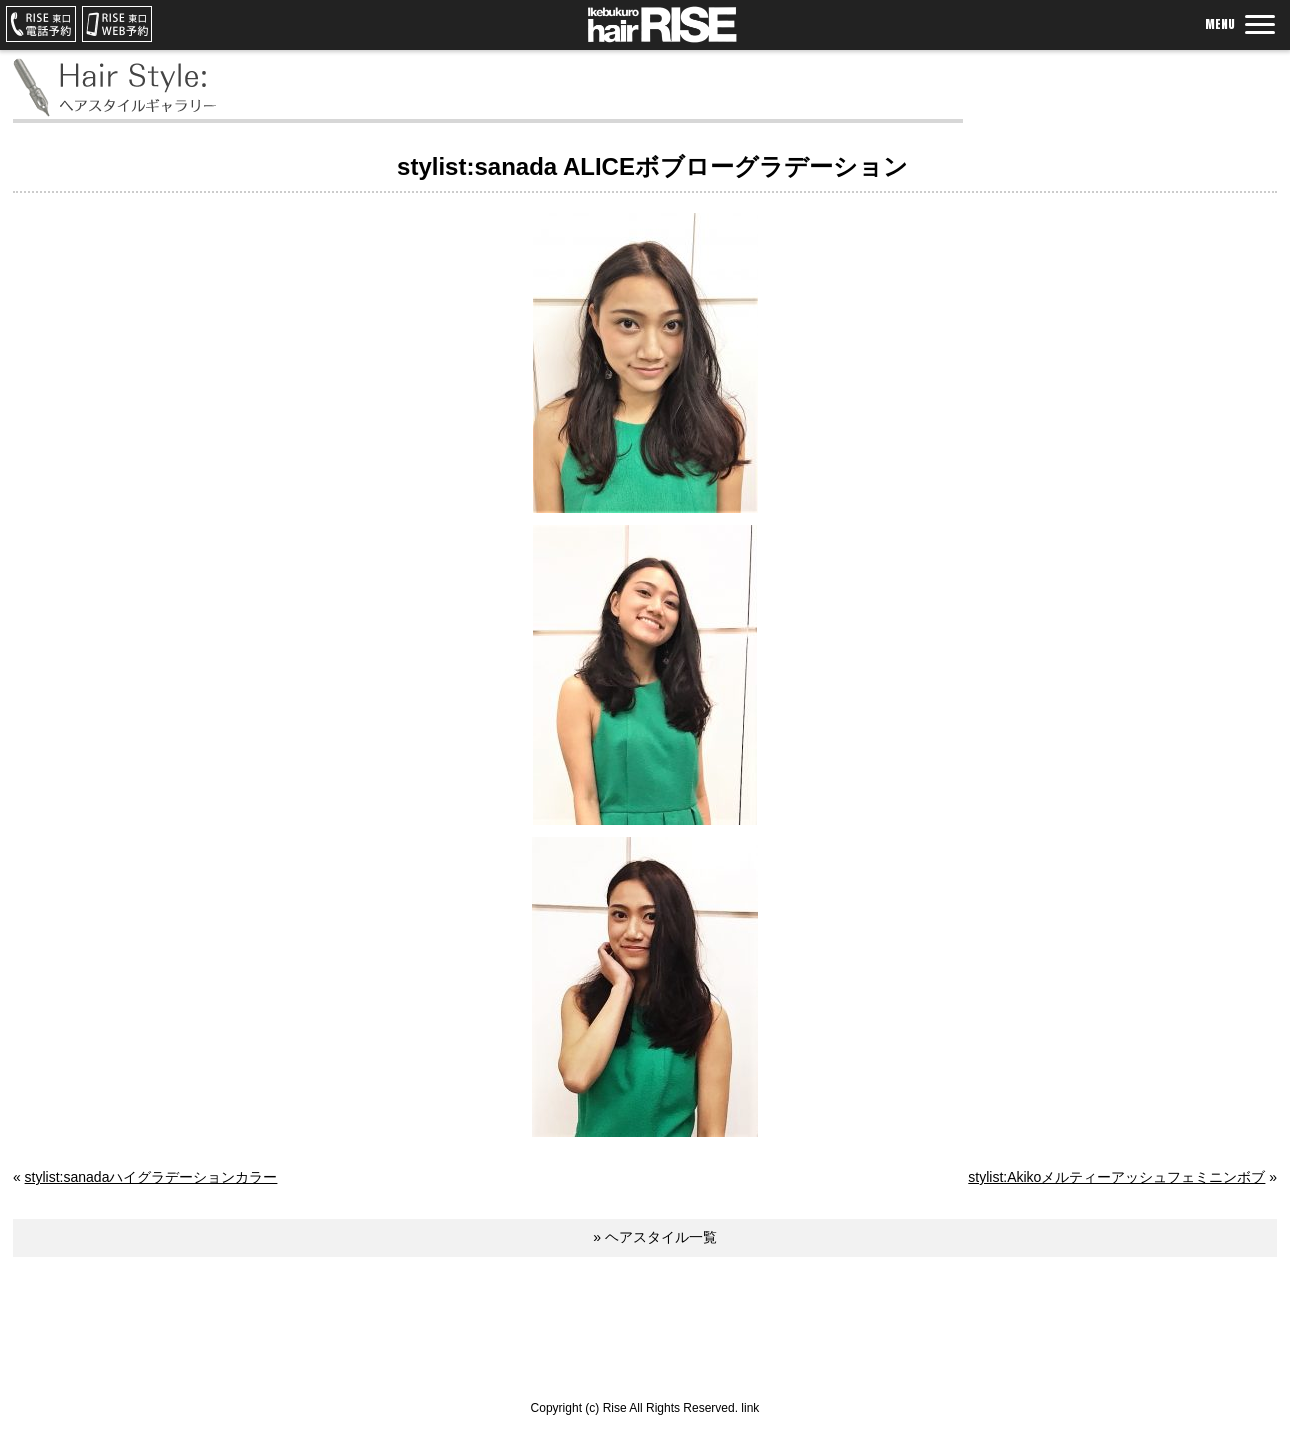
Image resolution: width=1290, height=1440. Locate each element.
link (750, 1408)
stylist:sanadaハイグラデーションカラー (151, 1177)
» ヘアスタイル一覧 (655, 1237)
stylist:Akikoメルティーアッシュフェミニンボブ (1116, 1177)
